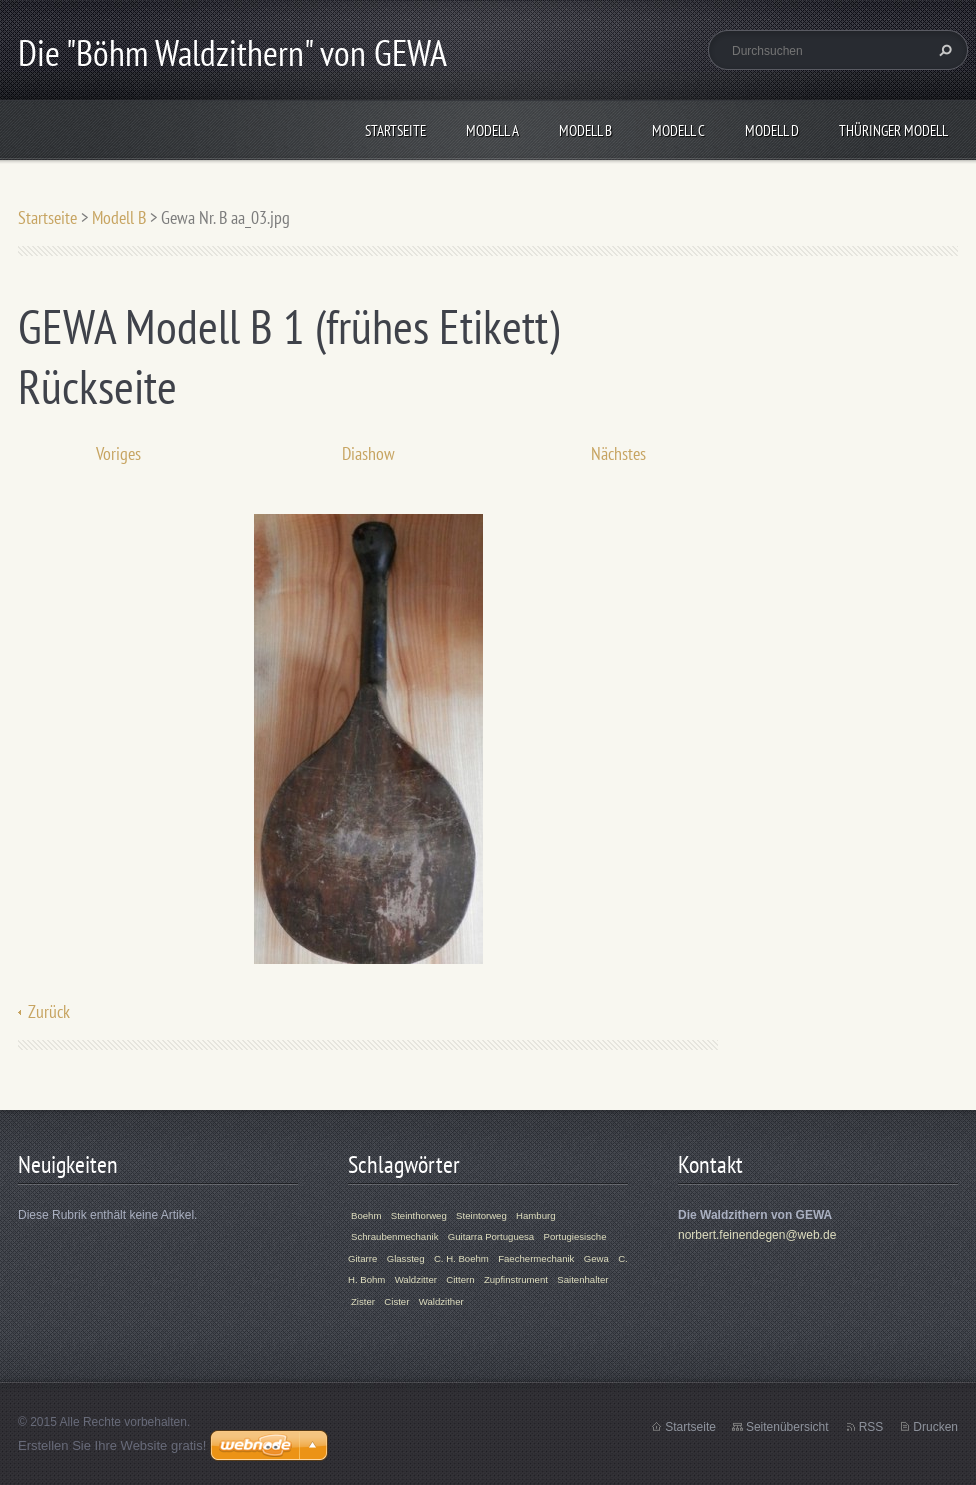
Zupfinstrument (516, 1279)
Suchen (943, 50)
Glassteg (406, 1258)
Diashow (368, 453)
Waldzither (441, 1301)
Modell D (772, 130)
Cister (396, 1301)
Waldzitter (416, 1279)
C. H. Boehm (461, 1258)
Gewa (596, 1258)
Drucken (935, 1427)
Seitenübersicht (787, 1427)
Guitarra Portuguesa (491, 1236)
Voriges (118, 453)
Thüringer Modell (893, 130)
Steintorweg (481, 1215)
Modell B (585, 130)
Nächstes (618, 453)
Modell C (678, 130)
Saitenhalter (582, 1279)
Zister (363, 1301)
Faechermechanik (536, 1258)
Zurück (49, 1011)
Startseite (395, 130)
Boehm (366, 1215)
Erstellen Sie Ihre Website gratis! (112, 1445)
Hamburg (535, 1215)
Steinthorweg (419, 1215)
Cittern (460, 1279)
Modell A (492, 130)
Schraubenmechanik (394, 1236)
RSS (871, 1427)
